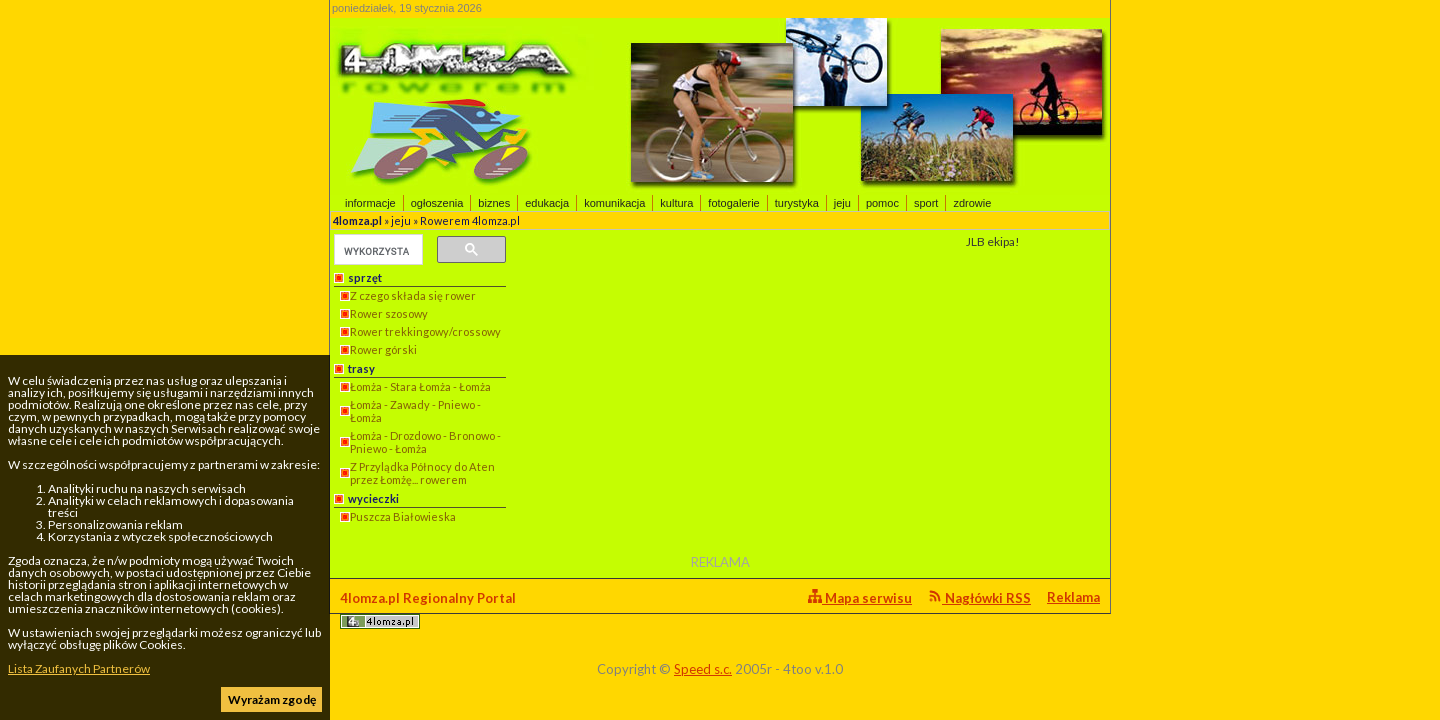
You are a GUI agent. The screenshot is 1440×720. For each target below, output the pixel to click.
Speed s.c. (703, 669)
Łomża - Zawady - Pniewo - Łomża (415, 411)
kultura (676, 203)
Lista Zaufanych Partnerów (79, 668)
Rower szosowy (389, 313)
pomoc (882, 203)
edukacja (547, 203)
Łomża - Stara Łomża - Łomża (420, 386)
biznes (494, 203)
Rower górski (383, 349)
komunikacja (614, 203)
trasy (361, 368)
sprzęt (365, 277)
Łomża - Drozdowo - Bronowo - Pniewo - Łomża (425, 442)
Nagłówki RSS (979, 597)
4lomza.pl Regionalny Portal (428, 609)
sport (926, 203)
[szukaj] (376, 251)
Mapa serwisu (860, 597)
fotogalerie (733, 203)
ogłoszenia (437, 203)
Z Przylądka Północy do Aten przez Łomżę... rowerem (422, 473)
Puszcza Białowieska (403, 516)
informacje (370, 203)
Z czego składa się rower (413, 295)
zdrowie (972, 203)
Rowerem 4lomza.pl (470, 220)
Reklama (1073, 597)
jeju (842, 203)
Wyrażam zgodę (272, 699)
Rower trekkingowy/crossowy (425, 331)
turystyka (797, 203)
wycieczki (373, 498)
